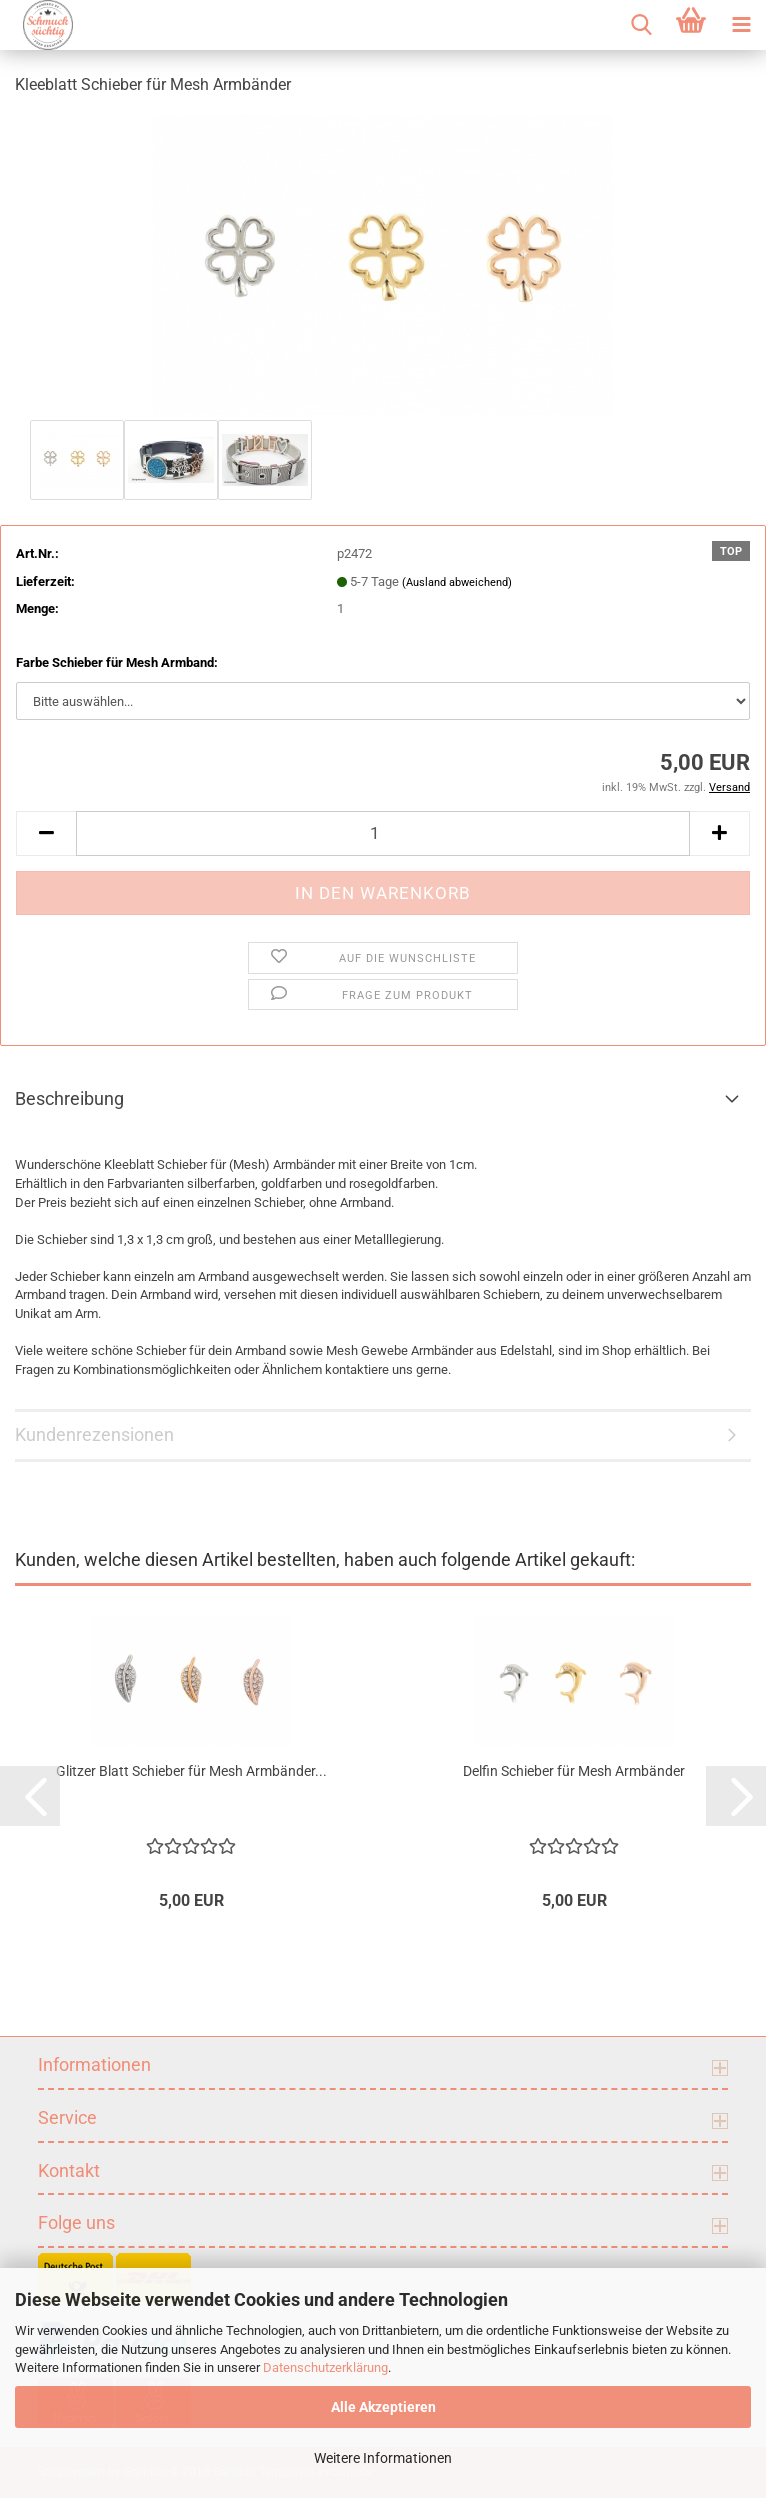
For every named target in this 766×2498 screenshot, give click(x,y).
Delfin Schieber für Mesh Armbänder (574, 1771)
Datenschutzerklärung (325, 2367)
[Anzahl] (383, 833)
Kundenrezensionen (94, 1434)
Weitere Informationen (383, 2458)
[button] (46, 833)
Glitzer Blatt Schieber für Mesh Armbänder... (191, 1771)
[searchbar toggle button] (641, 25)
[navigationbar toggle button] (741, 25)
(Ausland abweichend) (457, 582)
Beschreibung (69, 1098)
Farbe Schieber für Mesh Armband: (117, 662)
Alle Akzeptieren (383, 2407)
